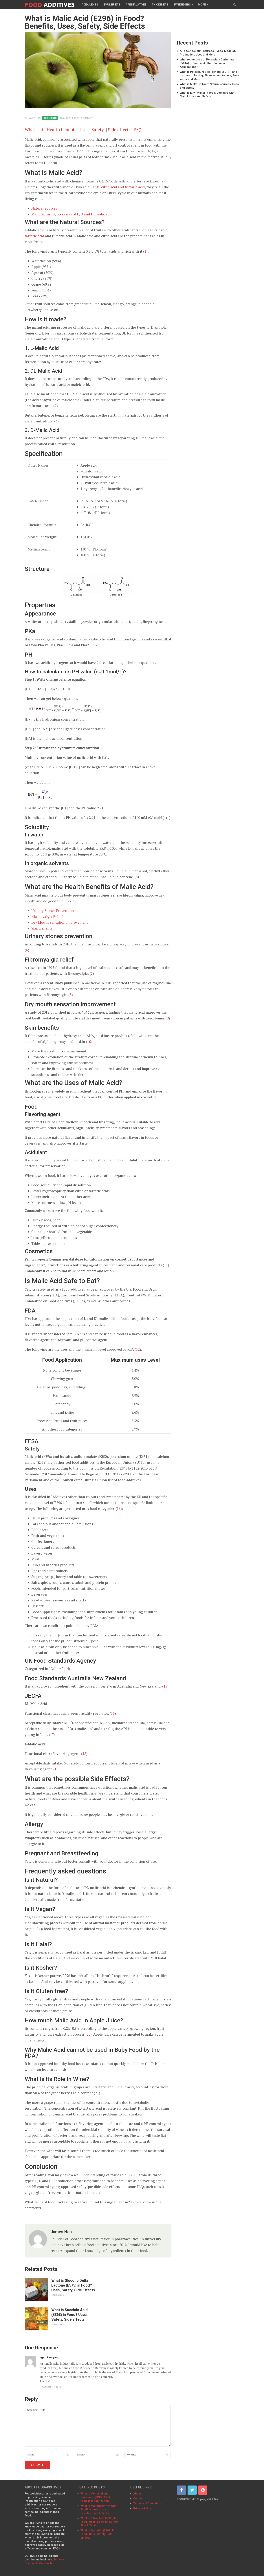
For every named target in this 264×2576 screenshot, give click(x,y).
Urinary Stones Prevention (52, 910)
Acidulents (90, 4)
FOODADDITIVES (186, 2499)
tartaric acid (34, 236)
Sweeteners (182, 4)
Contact (138, 2498)
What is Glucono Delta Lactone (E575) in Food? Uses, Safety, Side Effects (73, 2285)
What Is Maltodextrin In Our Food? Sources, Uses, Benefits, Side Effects (98, 2509)
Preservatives (136, 4)
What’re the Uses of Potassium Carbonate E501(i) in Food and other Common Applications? (207, 63)
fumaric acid (135, 187)
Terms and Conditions (147, 2503)
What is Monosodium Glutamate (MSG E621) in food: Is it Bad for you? (96, 2497)
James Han (34, 118)
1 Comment (87, 118)
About (137, 2493)
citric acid (109, 187)
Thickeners (160, 4)
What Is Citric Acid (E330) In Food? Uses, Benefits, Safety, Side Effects (99, 2521)
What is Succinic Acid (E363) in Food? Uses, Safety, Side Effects (69, 2315)
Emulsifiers (111, 4)
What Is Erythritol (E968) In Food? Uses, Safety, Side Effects (97, 2534)
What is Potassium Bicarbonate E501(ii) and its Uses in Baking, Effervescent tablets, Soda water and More (209, 75)
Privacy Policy (142, 2508)
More (202, 4)
